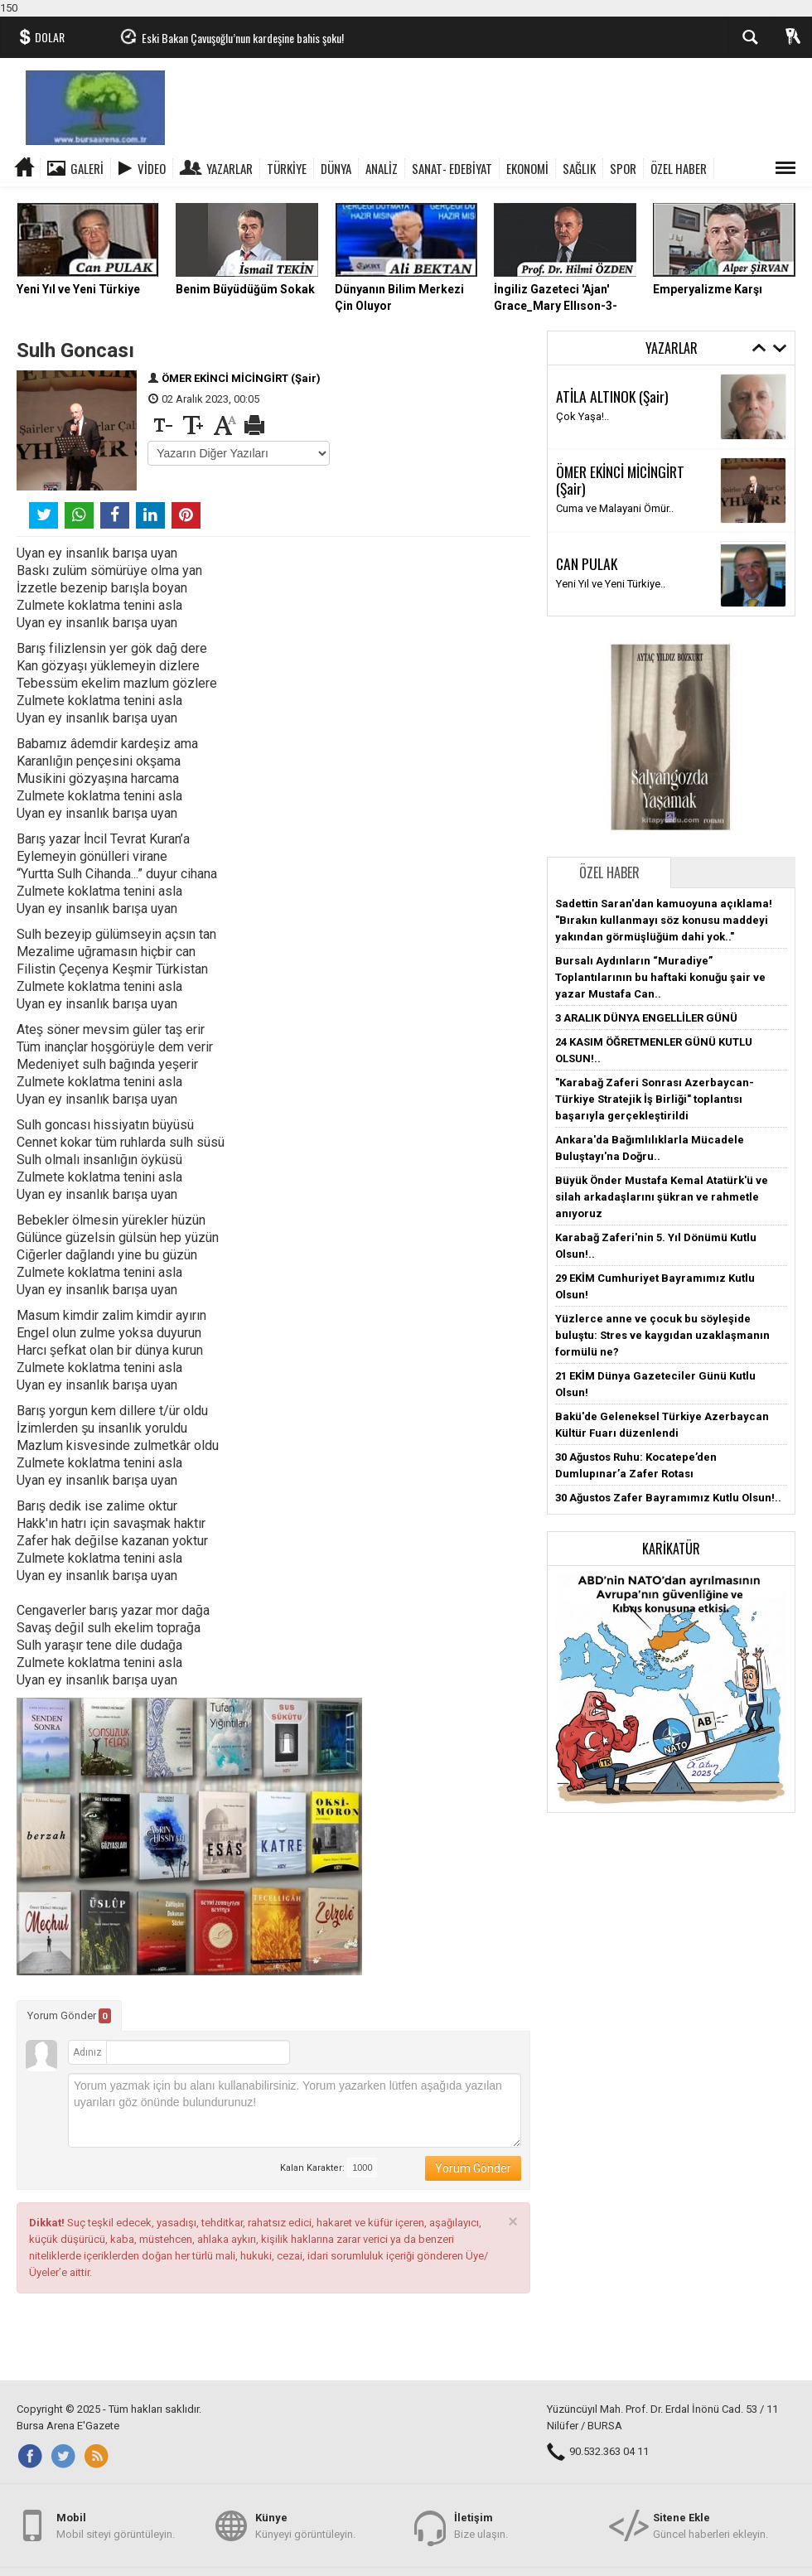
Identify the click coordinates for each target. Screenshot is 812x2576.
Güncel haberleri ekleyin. (710, 2525)
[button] (671, 1688)
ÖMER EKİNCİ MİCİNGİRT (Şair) (241, 378)
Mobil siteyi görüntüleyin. (115, 2525)
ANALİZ (381, 168)
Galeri (87, 168)
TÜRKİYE (287, 168)
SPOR (623, 168)
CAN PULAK (586, 563)
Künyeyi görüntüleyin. (305, 2525)
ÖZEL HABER (678, 168)
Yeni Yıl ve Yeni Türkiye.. (610, 584)
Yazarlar (229, 168)
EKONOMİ (527, 168)
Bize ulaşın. (481, 2525)
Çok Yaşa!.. (582, 416)
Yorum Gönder (69, 2015)
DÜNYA (336, 168)
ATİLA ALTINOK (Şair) (612, 396)
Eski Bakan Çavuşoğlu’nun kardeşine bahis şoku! (243, 37)
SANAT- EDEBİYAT (452, 168)
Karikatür (671, 1549)
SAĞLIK (579, 168)
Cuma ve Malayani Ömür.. (615, 508)
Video (152, 168)
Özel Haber (609, 872)
